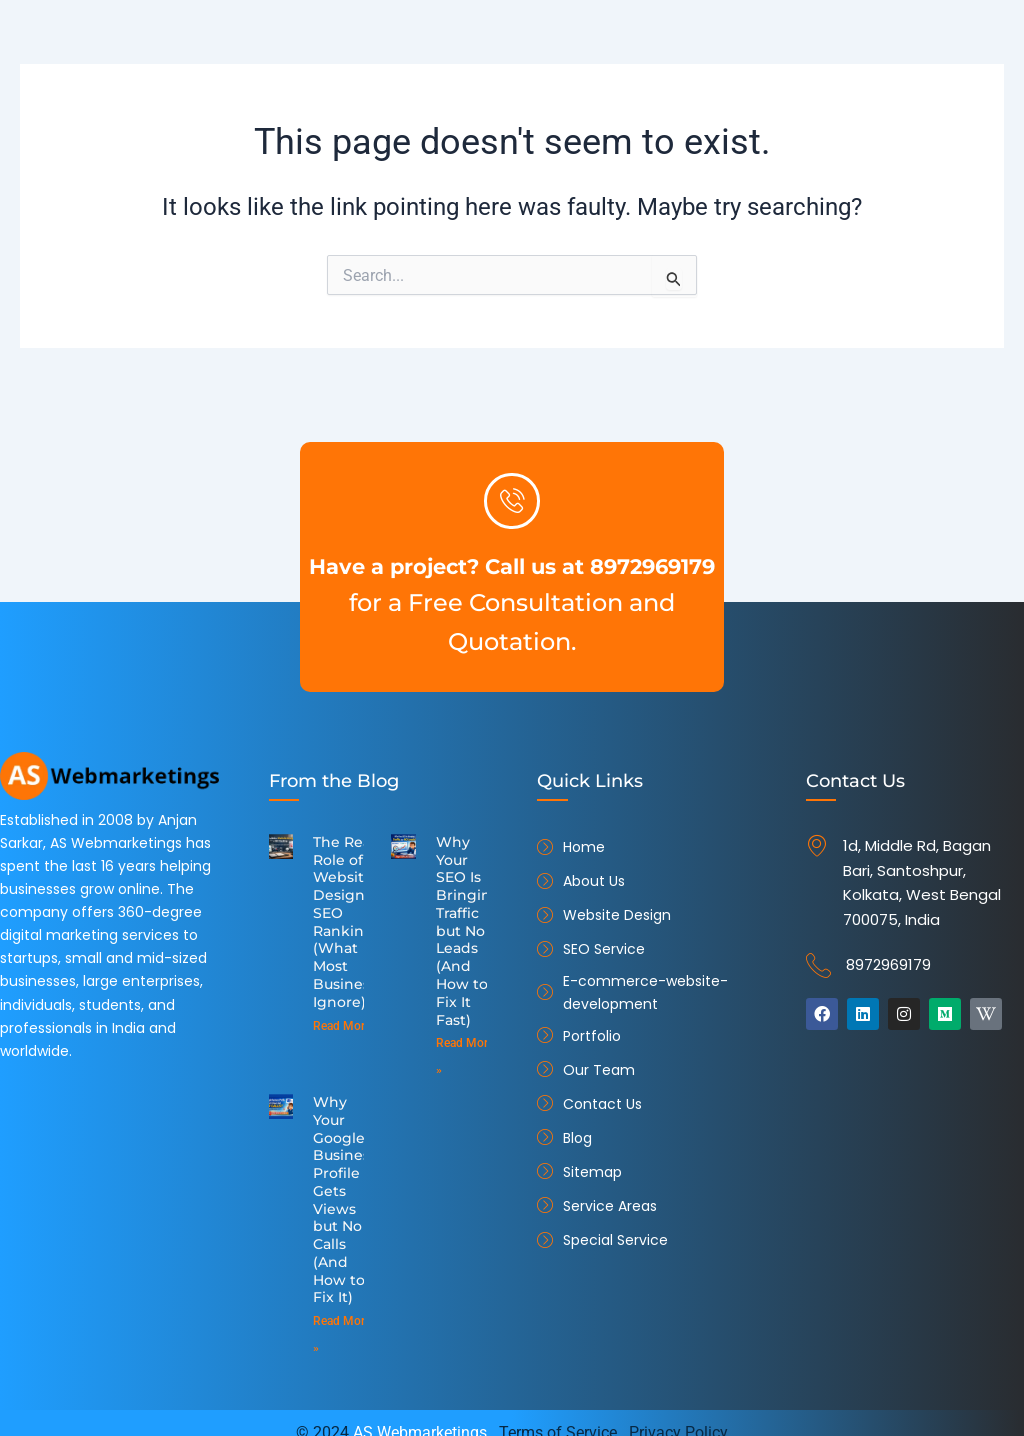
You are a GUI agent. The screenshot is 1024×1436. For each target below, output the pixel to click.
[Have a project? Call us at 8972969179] (512, 481)
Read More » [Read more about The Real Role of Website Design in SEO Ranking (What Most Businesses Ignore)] (346, 1017)
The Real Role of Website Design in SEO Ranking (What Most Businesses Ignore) (351, 918)
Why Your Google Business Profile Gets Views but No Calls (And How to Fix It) (343, 1185)
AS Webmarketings (420, 1412)
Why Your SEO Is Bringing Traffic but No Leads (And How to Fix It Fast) (465, 926)
